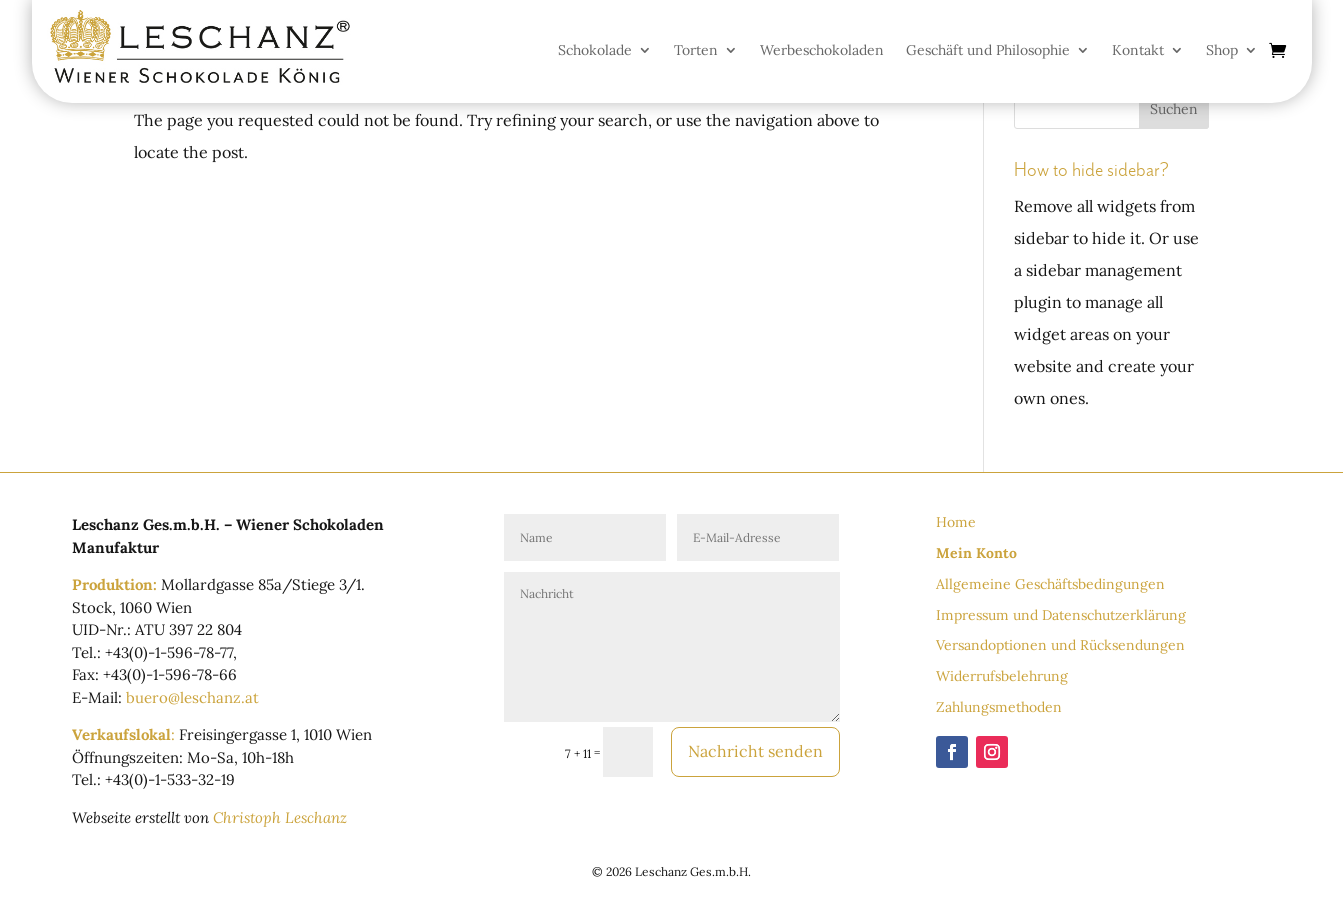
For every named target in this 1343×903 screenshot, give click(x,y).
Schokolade (595, 51)
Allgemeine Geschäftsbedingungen (1050, 584)
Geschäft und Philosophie (988, 51)
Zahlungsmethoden (999, 707)
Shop (1222, 51)
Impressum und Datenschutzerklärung (1061, 615)
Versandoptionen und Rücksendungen (1060, 645)
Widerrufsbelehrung (1002, 676)
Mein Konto (976, 553)
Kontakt (1138, 51)
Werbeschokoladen (822, 51)
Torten (696, 51)
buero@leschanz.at (192, 697)
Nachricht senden (755, 751)
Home (956, 522)
